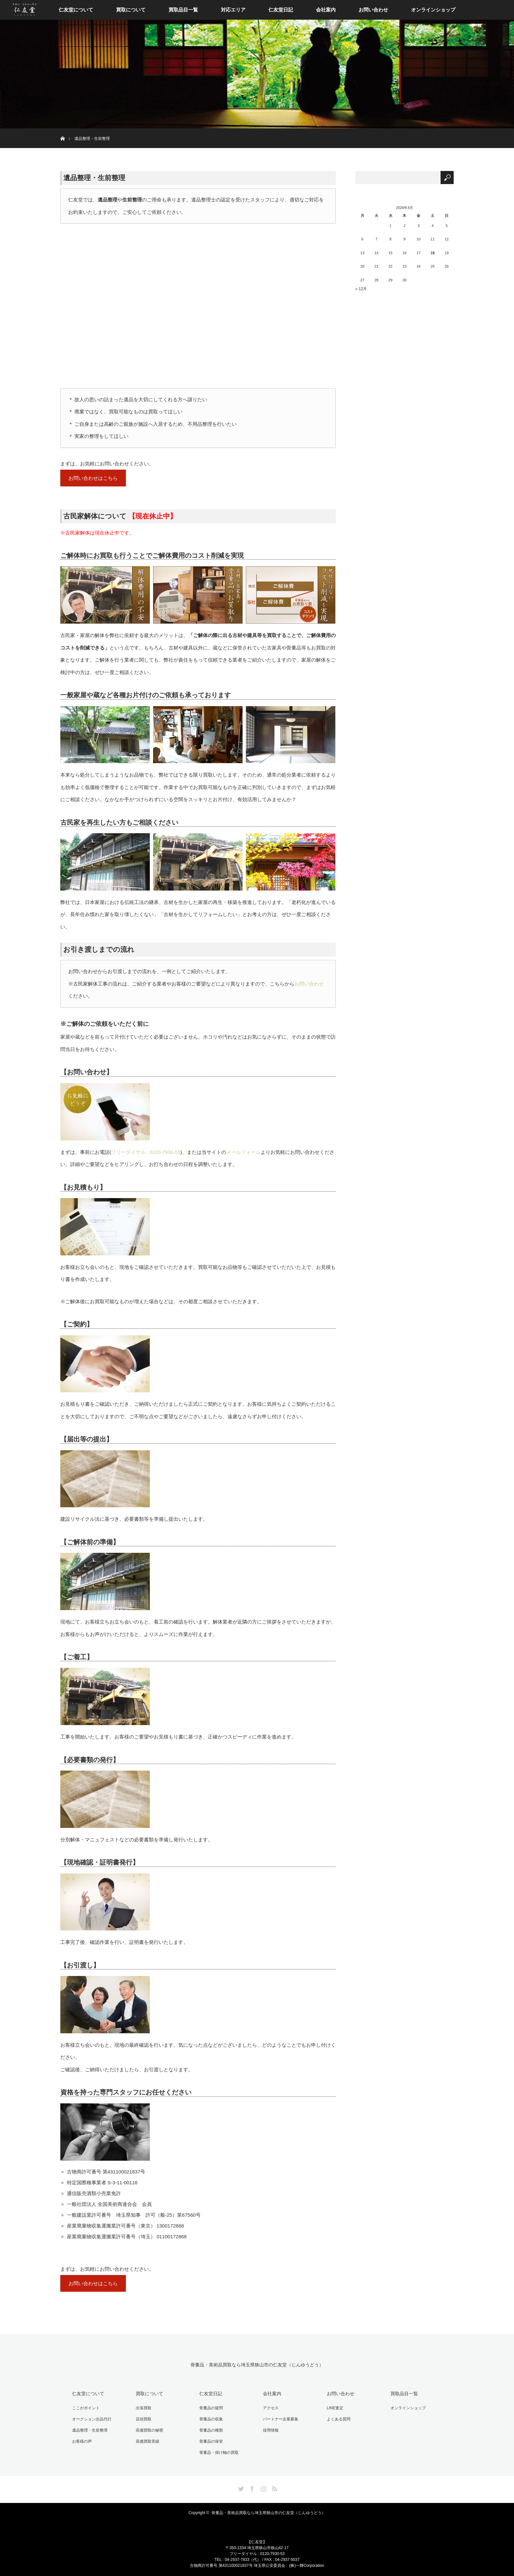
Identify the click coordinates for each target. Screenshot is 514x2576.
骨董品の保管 (209, 2440)
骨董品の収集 (209, 2419)
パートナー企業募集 (278, 2419)
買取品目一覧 (183, 9)
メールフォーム (243, 1153)
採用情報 (269, 2429)
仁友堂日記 (280, 9)
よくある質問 (336, 2419)
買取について (131, 9)
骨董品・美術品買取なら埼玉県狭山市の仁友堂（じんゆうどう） (257, 2367)
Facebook (251, 2485)
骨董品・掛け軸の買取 (217, 2450)
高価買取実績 (145, 2440)
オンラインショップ (433, 9)
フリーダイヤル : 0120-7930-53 (145, 1153)
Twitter (240, 2485)
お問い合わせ (373, 9)
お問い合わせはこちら (93, 478)
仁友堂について (76, 9)
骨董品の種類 (209, 2429)
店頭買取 (141, 2419)
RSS (274, 2485)
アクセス (269, 2409)
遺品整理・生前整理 (88, 2429)
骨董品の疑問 (209, 2409)
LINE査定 (333, 2409)
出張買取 (141, 2409)
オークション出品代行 (89, 2419)
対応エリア (233, 9)
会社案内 (326, 9)
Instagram (262, 2485)
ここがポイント (84, 2409)
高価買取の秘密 (147, 2429)
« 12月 (361, 289)
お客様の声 (80, 2440)
